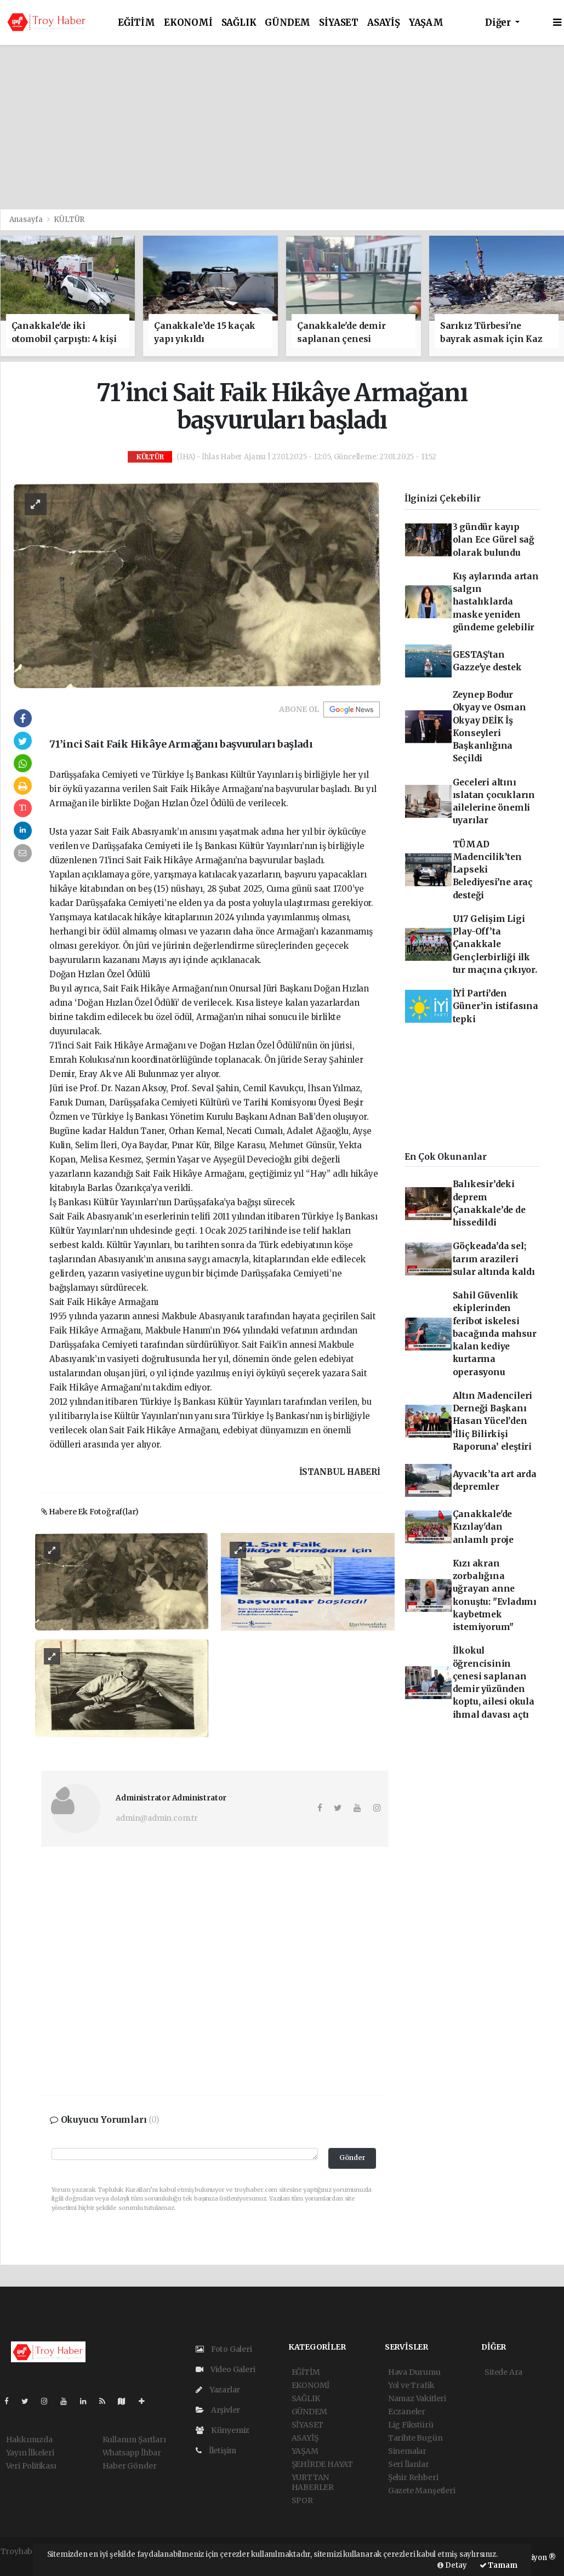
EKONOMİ (188, 23)
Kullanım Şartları (134, 2439)
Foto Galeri (224, 2349)
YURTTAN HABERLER (313, 2482)
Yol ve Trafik (411, 2385)
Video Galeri (225, 2369)
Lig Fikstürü (411, 2425)
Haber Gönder (129, 2466)
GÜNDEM (287, 23)
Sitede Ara (503, 2372)
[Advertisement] (282, 127)
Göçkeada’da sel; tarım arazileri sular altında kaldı (494, 1259)
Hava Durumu (414, 2372)
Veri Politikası (31, 2466)
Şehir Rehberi (413, 2477)
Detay (452, 2565)
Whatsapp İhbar (131, 2453)
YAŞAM (426, 23)
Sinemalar (407, 2451)
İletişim (216, 2450)
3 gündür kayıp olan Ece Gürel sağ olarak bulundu (494, 540)
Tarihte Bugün (415, 2438)
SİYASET (338, 23)
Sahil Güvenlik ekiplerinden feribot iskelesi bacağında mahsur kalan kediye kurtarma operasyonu (495, 1333)
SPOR (302, 2500)
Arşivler (218, 2410)
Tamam (498, 2565)
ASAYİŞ (383, 23)
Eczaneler (406, 2412)
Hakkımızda (29, 2439)
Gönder (352, 2157)
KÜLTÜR (69, 219)
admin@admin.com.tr (157, 1818)
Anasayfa (26, 219)
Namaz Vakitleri (417, 2398)
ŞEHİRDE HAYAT (323, 2464)
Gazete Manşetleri (421, 2490)
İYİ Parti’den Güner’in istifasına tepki (495, 1006)
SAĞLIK (239, 23)
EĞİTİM (136, 23)
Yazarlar (218, 2390)
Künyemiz (222, 2430)
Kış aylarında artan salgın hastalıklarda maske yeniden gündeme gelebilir (496, 601)
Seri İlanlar (408, 2464)
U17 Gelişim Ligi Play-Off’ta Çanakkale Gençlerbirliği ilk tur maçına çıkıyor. (495, 944)
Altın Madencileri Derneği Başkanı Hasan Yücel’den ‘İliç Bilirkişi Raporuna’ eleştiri (493, 1421)
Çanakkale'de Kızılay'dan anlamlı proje (483, 1527)
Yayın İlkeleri (30, 2453)
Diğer (499, 23)
